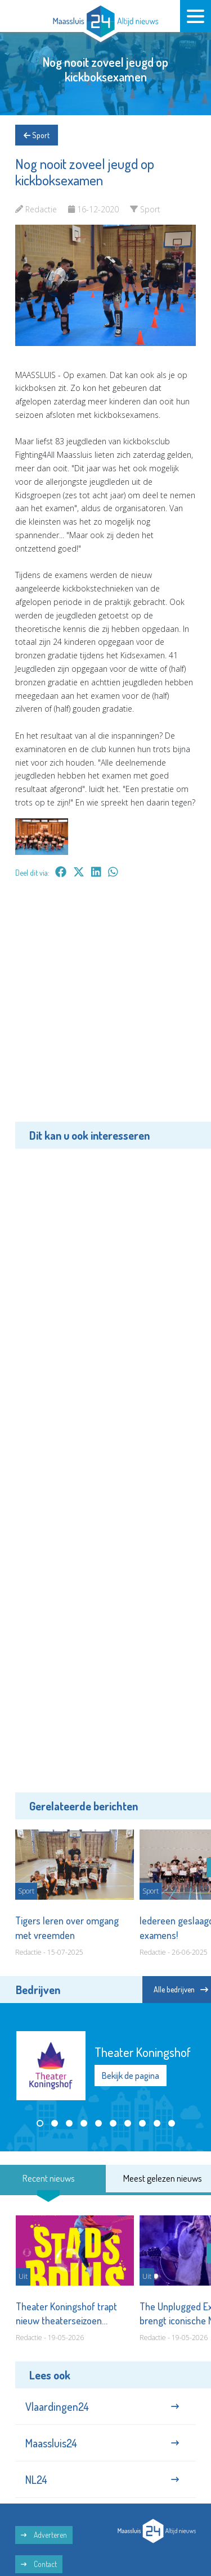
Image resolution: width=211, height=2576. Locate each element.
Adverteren (44, 2534)
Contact (39, 2564)
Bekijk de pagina (130, 2076)
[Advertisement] (105, 1008)
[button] (40, 2123)
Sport (37, 135)
